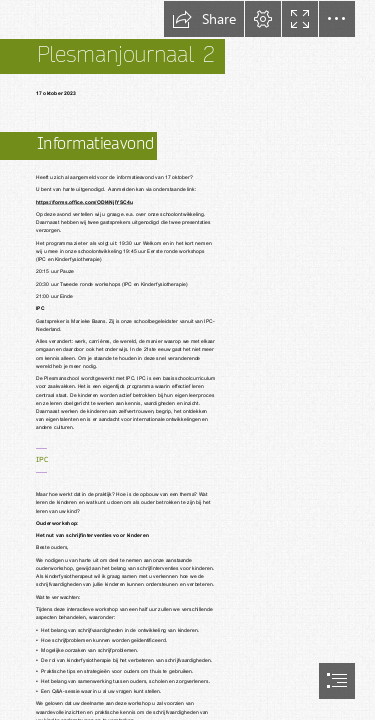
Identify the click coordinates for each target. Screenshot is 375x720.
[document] (187, 360)
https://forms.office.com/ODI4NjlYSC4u (84, 201)
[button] (204, 19)
